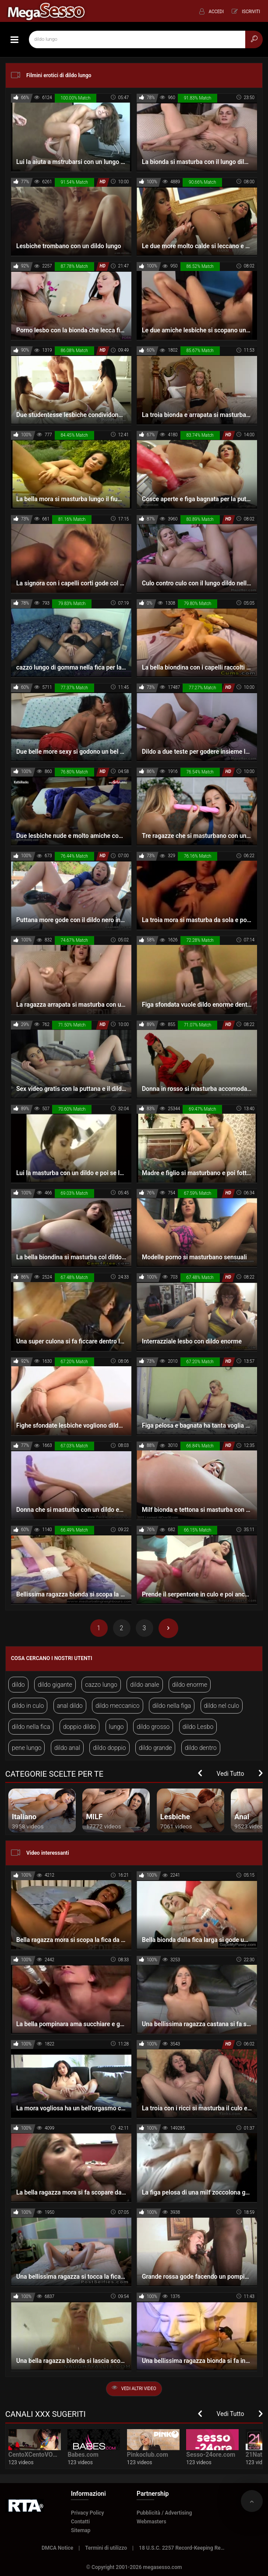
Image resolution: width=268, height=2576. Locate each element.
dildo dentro (201, 1747)
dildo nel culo (221, 1705)
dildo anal (67, 1747)
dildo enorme (189, 1684)
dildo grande (155, 1747)
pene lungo (26, 1747)
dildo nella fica (31, 1726)
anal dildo (70, 1705)
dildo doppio (109, 1747)
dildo (18, 1684)
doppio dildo (79, 1726)
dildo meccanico (117, 1705)
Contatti (80, 2522)
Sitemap (81, 2530)
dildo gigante (55, 1684)
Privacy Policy (87, 2513)
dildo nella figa (171, 1705)
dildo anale (144, 1684)
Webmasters (151, 2522)
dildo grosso (153, 1726)
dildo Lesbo (198, 1726)
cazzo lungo (101, 1684)
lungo (116, 1726)
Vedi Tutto (230, 1773)
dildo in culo (28, 1705)
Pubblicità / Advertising (164, 2513)
